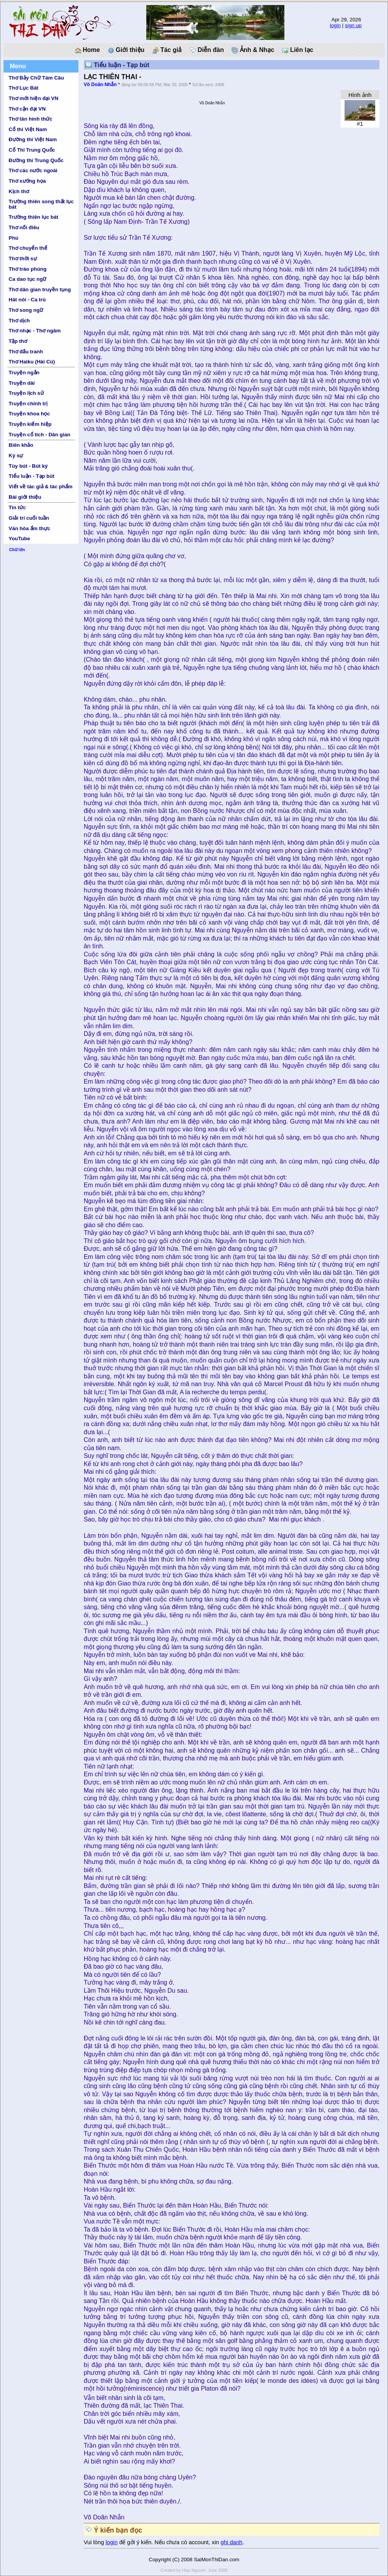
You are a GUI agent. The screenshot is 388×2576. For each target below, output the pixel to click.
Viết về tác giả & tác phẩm (41, 486)
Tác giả (167, 50)
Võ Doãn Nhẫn (100, 84)
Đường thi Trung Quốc (36, 160)
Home (87, 50)
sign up (353, 25)
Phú (13, 238)
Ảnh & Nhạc (253, 50)
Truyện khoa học (29, 414)
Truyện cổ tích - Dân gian (39, 434)
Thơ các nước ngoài (33, 170)
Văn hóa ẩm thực (29, 528)
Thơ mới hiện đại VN (33, 98)
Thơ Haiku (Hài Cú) (32, 362)
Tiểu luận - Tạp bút (31, 476)
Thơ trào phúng (28, 269)
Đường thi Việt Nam (33, 139)
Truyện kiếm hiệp (30, 424)
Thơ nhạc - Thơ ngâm (35, 331)
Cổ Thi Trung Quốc (32, 150)
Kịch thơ (19, 191)
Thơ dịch (19, 320)
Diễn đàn (207, 50)
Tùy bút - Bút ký (28, 466)
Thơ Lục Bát (23, 88)
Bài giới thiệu (25, 497)
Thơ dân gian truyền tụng (40, 289)
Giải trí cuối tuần (29, 518)
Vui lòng (95, 2542)
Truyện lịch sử (26, 393)
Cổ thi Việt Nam (28, 129)
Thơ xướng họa (27, 181)
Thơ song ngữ (26, 310)
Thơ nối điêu (24, 227)
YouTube (19, 538)
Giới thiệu (126, 50)
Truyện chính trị (28, 403)
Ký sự (16, 455)
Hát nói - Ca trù (27, 300)
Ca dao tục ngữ (27, 279)
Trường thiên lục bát (33, 217)
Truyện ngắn (24, 372)
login (335, 25)
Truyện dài (22, 383)
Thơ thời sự (22, 258)
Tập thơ (18, 341)
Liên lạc (297, 50)
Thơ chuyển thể (28, 248)
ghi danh (231, 2542)
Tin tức (17, 507)
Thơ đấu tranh (26, 351)
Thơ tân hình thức (30, 119)
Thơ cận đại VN (27, 109)
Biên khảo (21, 445)
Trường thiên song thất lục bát (41, 204)
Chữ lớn (17, 549)
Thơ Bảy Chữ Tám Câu (36, 78)
